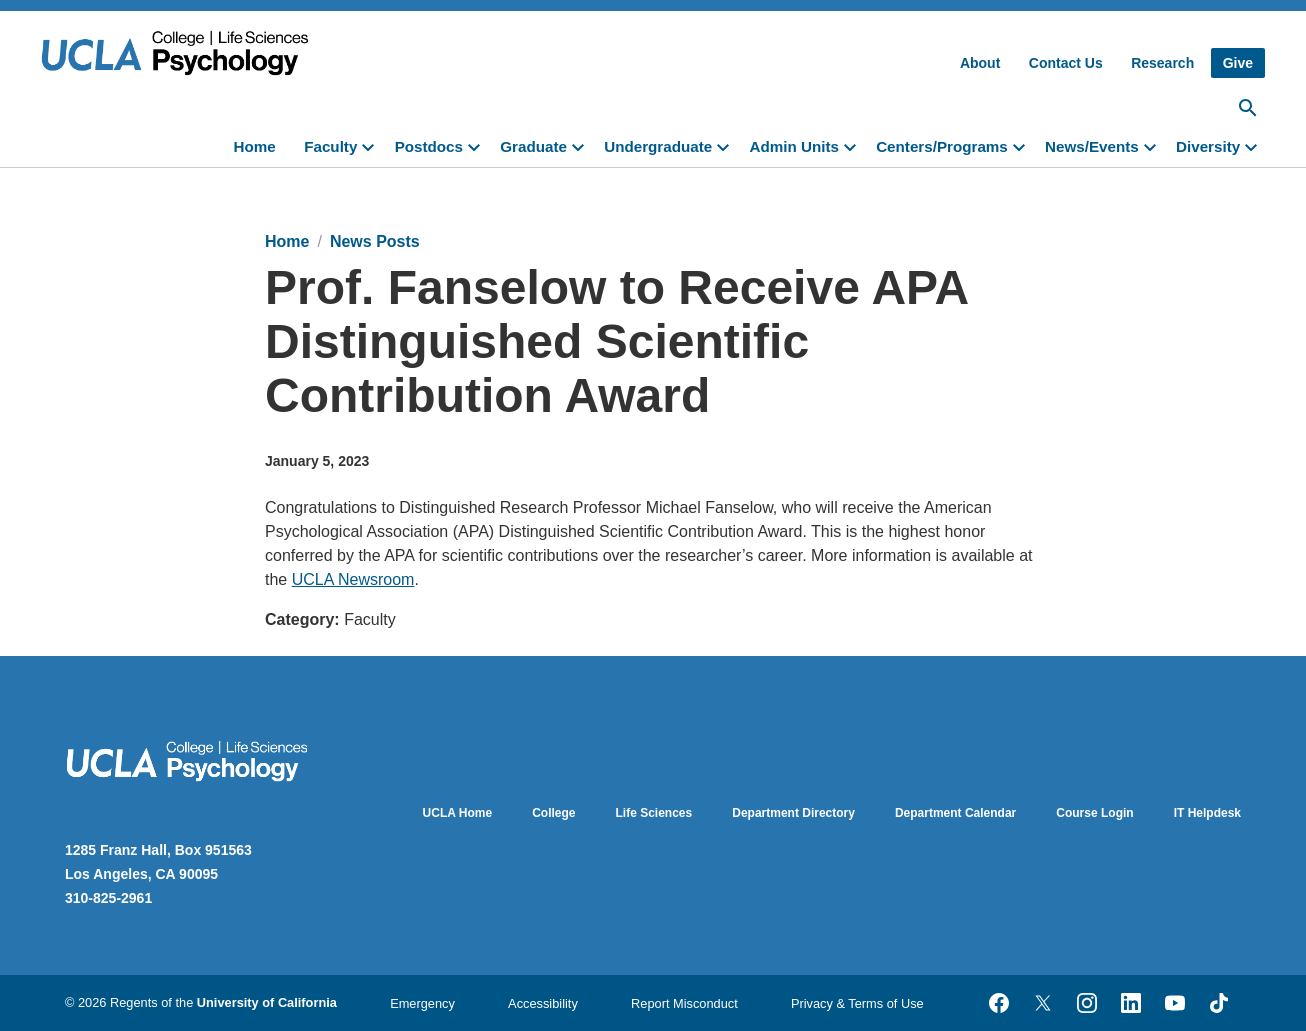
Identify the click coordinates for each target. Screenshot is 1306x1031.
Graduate (533, 146)
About (980, 63)
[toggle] (372, 145)
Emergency (422, 1003)
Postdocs (429, 146)
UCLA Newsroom (353, 579)
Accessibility (543, 1003)
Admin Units (793, 146)
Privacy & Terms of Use (857, 1003)
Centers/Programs (942, 146)
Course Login (1094, 813)
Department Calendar (955, 813)
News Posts (375, 241)
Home (255, 146)
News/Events (1092, 146)
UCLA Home (458, 813)
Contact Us (1066, 63)
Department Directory (793, 813)
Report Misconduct (684, 1003)
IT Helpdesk (1207, 813)
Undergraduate (658, 146)
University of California (267, 1002)
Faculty (330, 146)
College (553, 813)
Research (1162, 63)
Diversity (1208, 146)
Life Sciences (654, 813)
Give (1238, 63)
